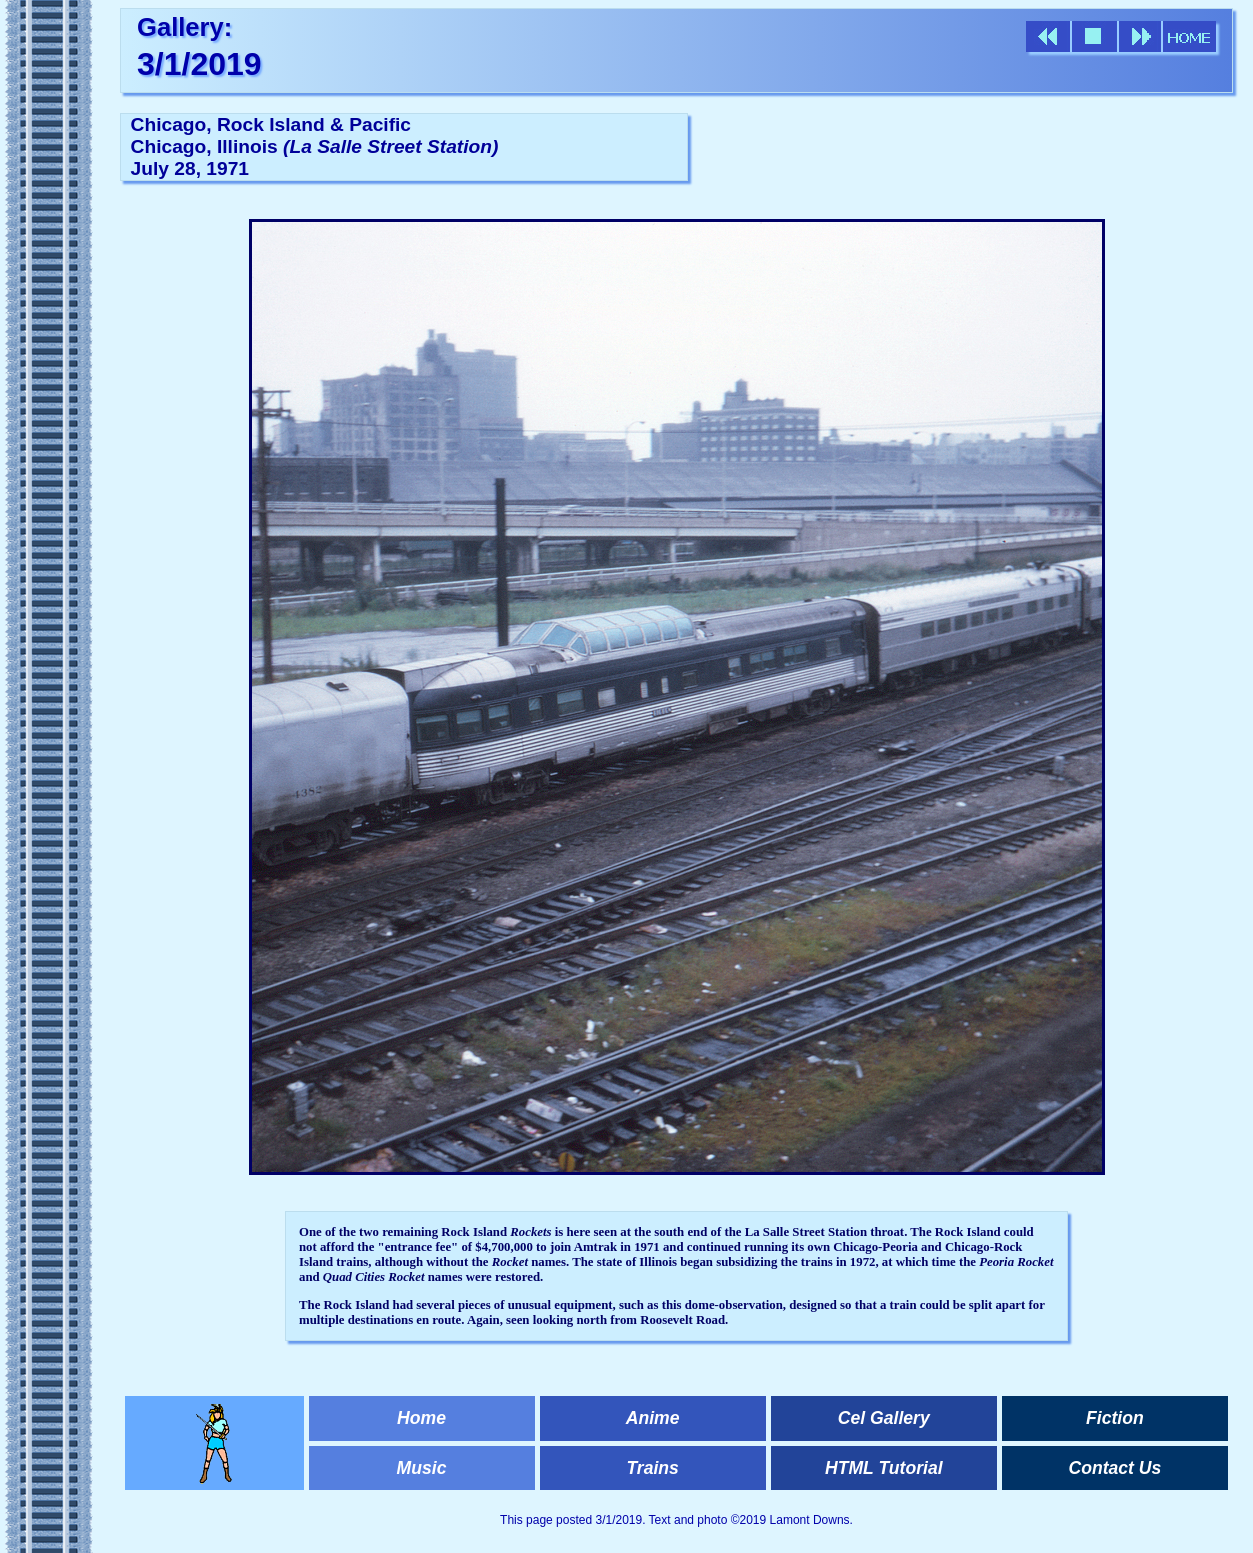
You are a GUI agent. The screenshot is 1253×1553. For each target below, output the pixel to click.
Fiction (1115, 1418)
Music (422, 1468)
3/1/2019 (199, 64)
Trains (652, 1468)
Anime (653, 1418)
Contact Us (1114, 1468)
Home (421, 1418)
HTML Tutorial (884, 1468)
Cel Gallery (884, 1418)
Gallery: (184, 27)
